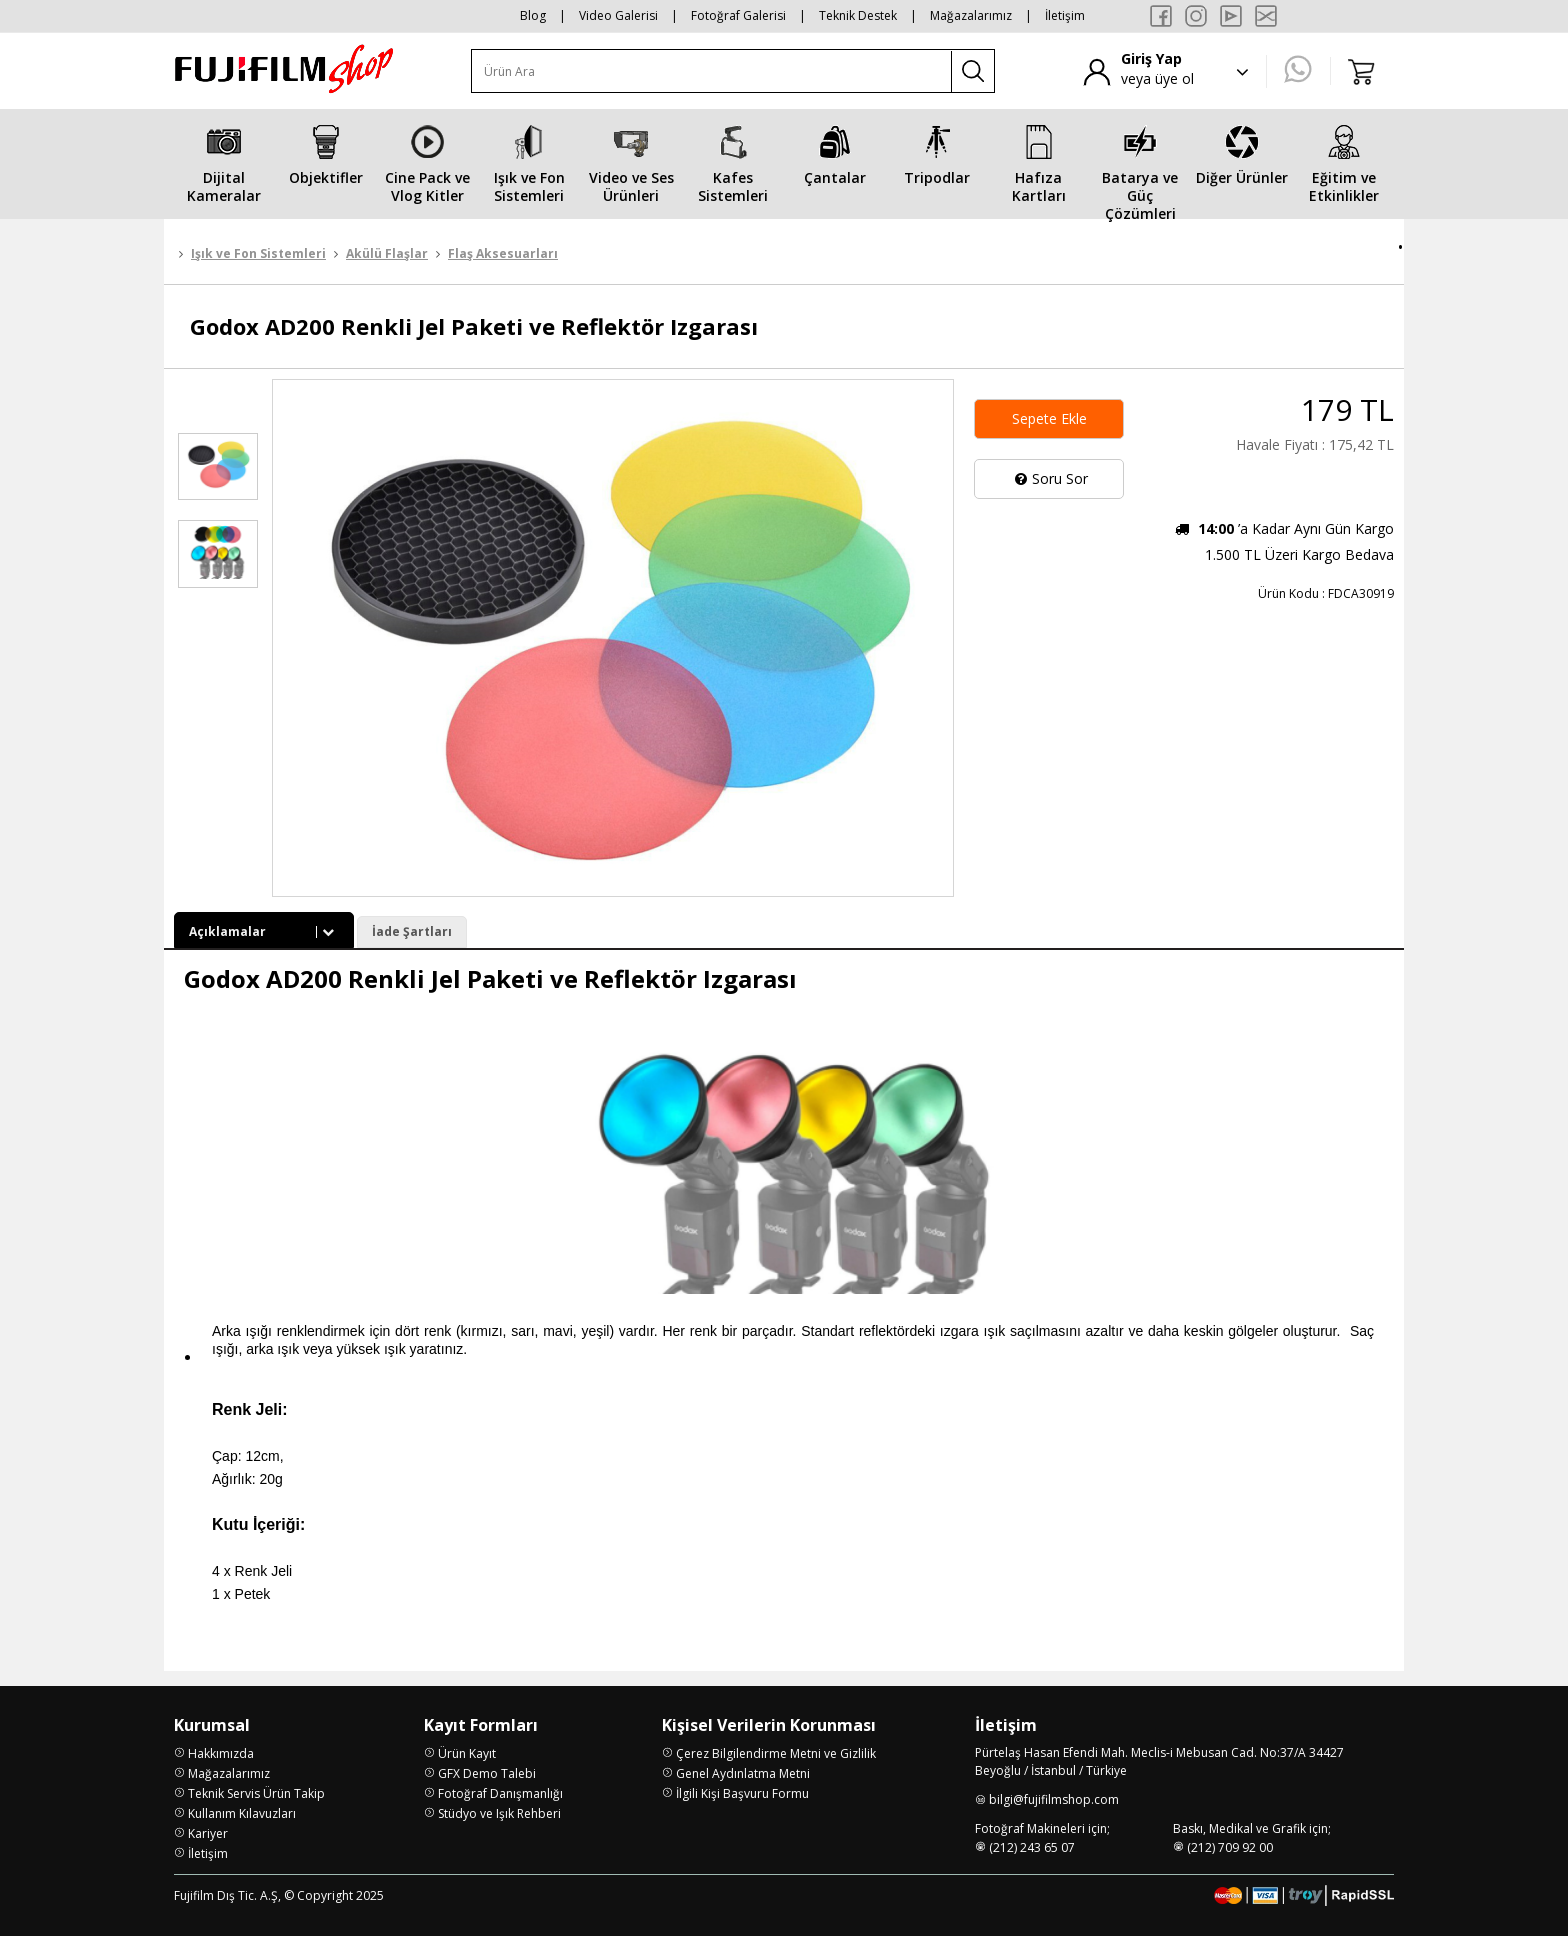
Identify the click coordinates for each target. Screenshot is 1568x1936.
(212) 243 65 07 (1032, 1847)
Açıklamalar (264, 931)
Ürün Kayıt (467, 1753)
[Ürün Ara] (712, 71)
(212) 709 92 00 (1230, 1847)
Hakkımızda (221, 1753)
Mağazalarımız (971, 15)
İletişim (1065, 15)
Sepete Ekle (1049, 418)
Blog (533, 15)
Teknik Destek (858, 15)
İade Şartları (412, 931)
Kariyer (208, 1833)
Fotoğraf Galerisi (738, 15)
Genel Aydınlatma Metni (743, 1773)
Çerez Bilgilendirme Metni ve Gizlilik (776, 1753)
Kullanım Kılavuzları (242, 1813)
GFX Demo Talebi (487, 1773)
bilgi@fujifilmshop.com (1054, 1799)
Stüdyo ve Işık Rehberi (499, 1813)
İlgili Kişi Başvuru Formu (742, 1793)
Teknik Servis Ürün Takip (256, 1793)
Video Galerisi (618, 15)
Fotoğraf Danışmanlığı (500, 1793)
